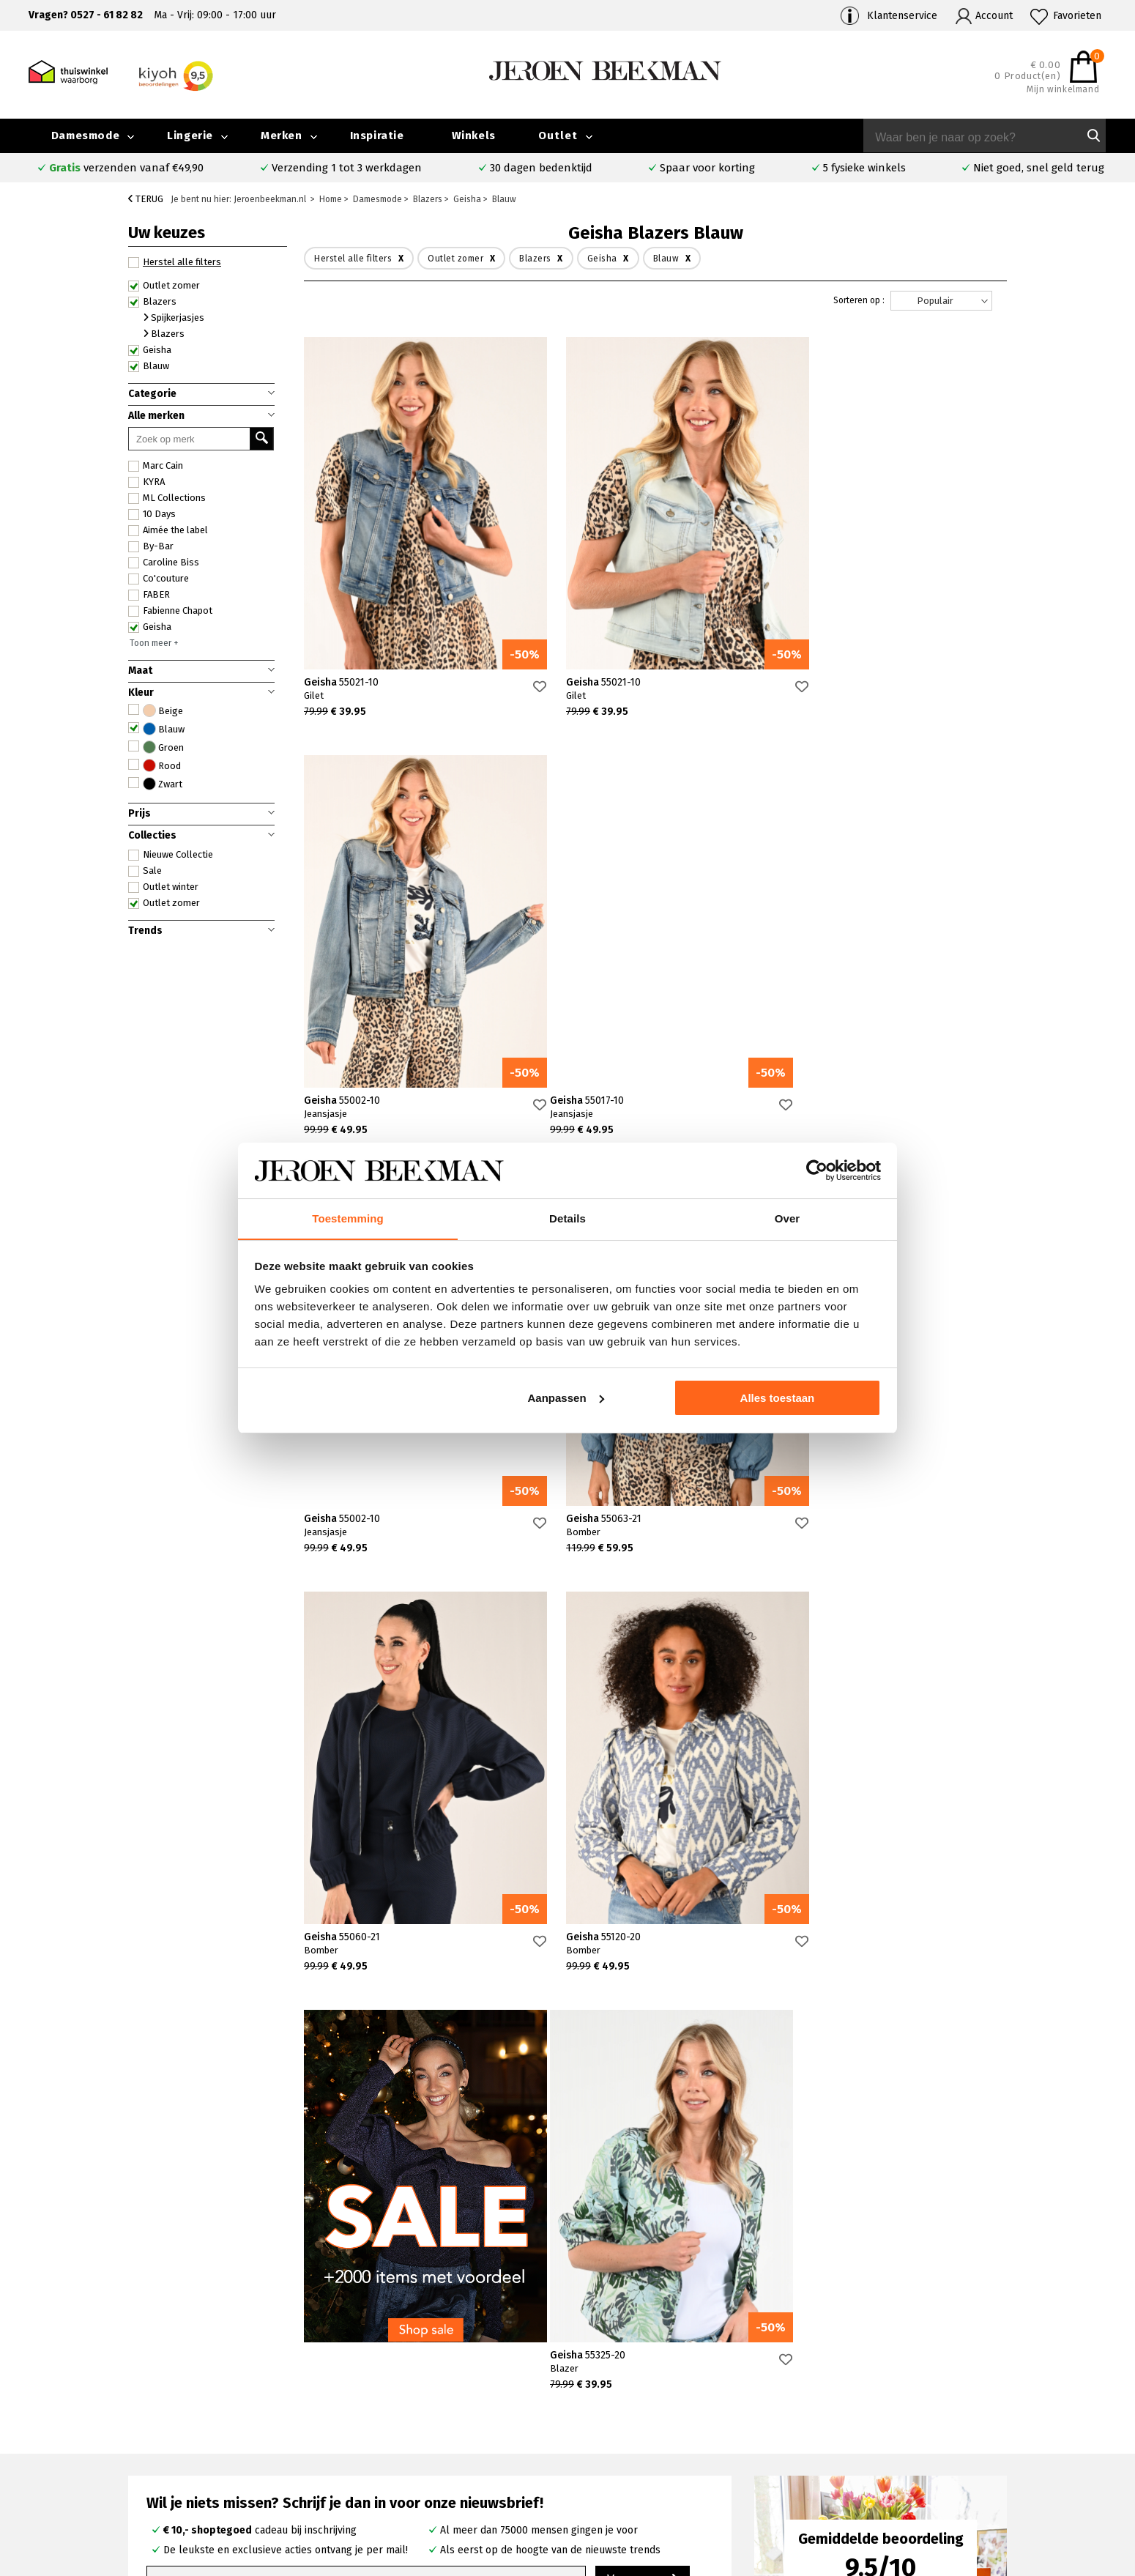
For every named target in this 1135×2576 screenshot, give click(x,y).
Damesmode (85, 135)
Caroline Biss (163, 562)
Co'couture (158, 578)
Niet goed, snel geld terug (1038, 167)
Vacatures (1015, 2453)
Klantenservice (902, 16)
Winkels (474, 135)
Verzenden (152, 2437)
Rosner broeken (649, 2403)
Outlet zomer (164, 286)
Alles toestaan (777, 1398)
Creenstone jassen (654, 2419)
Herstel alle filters (174, 262)
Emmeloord (417, 2403)
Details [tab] (567, 1218)
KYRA (146, 482)
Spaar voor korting (707, 167)
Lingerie (190, 135)
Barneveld (414, 2453)
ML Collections (167, 498)
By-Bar (151, 546)
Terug (145, 198)
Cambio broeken (650, 2436)
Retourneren (157, 2454)
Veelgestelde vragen (176, 2403)
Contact (144, 2420)
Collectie (1014, 2403)
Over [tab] (787, 1218)
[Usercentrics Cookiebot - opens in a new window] (817, 1170)
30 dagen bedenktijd (541, 167)
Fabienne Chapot (170, 611)
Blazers (152, 302)
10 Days (152, 514)
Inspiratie (377, 135)
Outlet (558, 135)
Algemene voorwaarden (919, 2470)
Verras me (642, 2162)
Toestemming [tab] (348, 1218)
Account (994, 16)
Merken (281, 135)
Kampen (409, 2419)
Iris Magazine (1023, 2436)
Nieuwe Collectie (170, 855)
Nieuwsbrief (891, 2453)
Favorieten (1077, 16)
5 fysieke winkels (864, 167)
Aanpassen (566, 1398)
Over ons (884, 2403)
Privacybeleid (895, 2487)
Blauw (148, 366)
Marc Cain (155, 466)
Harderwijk (415, 2470)
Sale (145, 871)
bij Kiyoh (300, 2555)
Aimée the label (168, 530)
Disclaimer (1017, 2470)
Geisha (149, 350)
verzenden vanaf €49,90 (126, 167)
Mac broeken (642, 2470)
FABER (149, 595)
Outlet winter (163, 887)
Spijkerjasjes (174, 317)
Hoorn (404, 2436)
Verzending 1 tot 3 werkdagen (347, 167)
